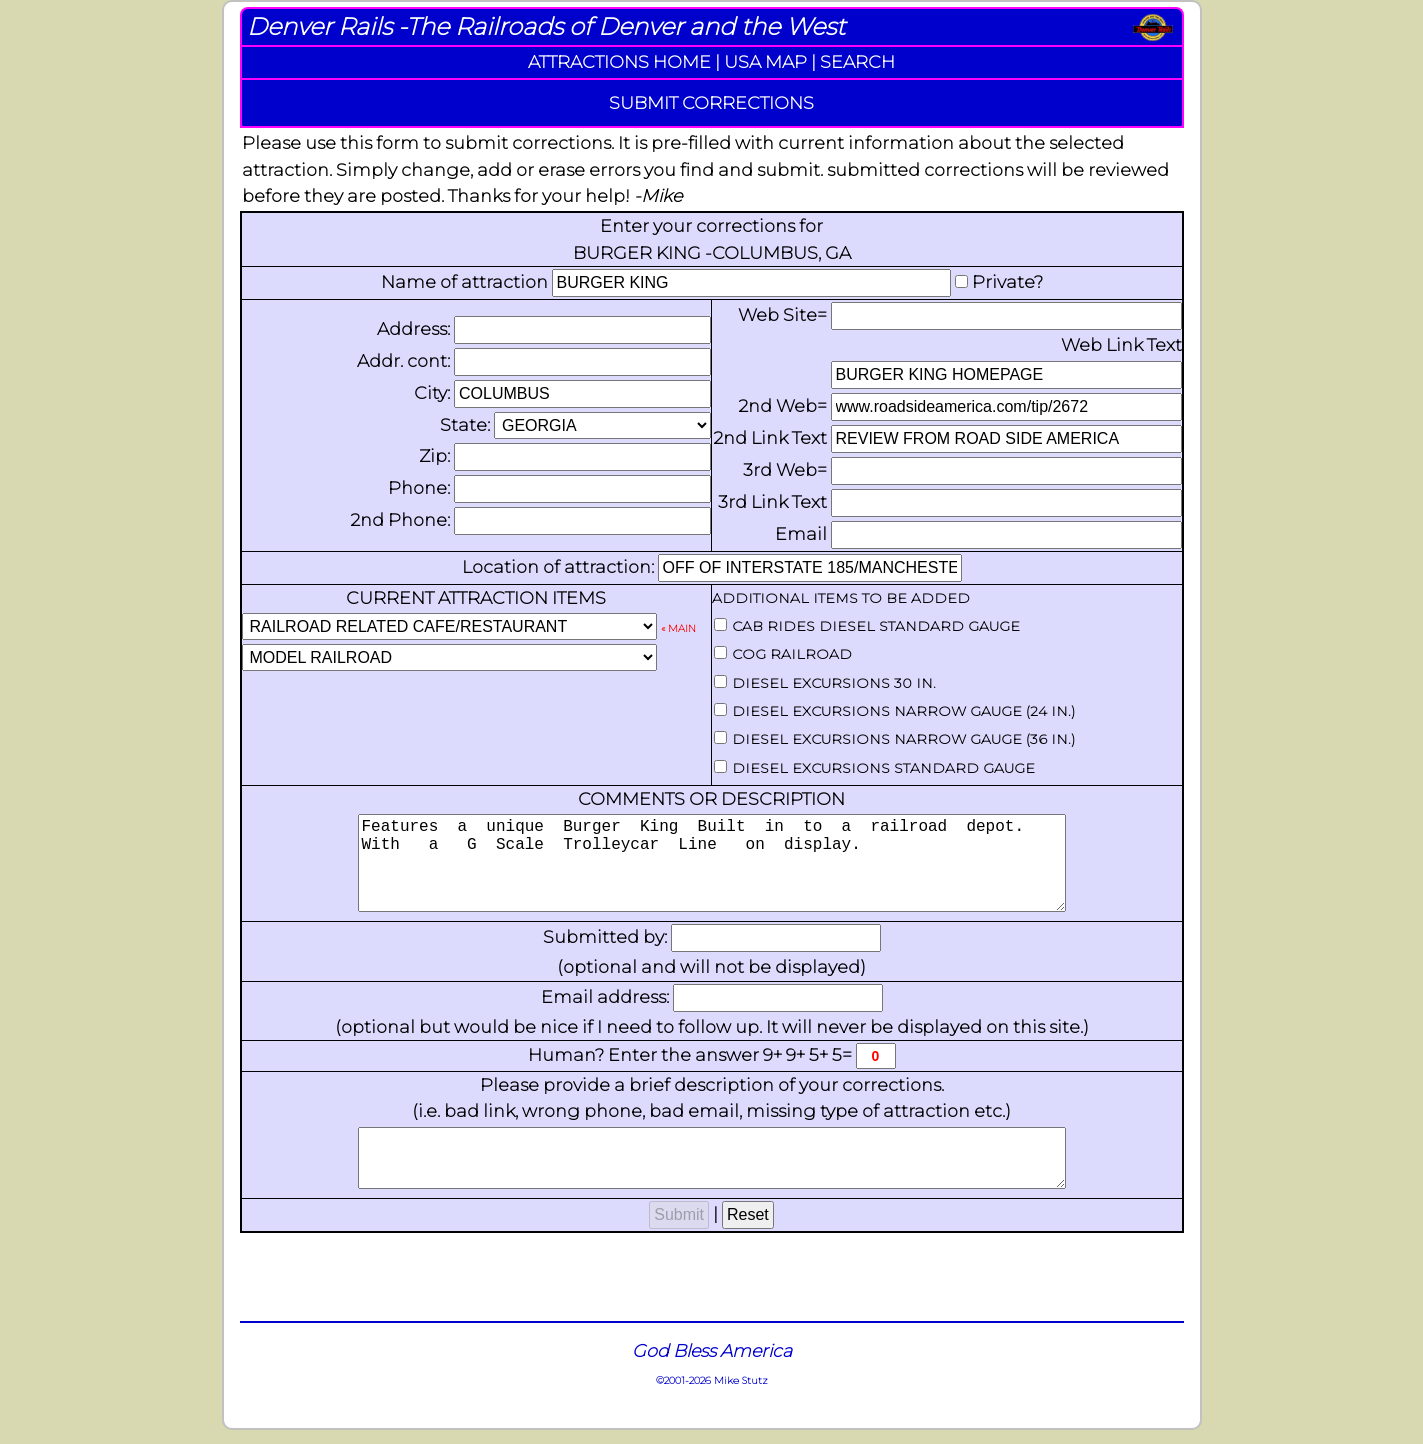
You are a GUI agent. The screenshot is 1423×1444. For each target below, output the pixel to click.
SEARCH (857, 61)
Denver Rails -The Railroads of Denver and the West (546, 26)
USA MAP (765, 61)
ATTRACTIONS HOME (619, 61)
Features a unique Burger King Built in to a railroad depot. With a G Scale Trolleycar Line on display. (712, 873)
